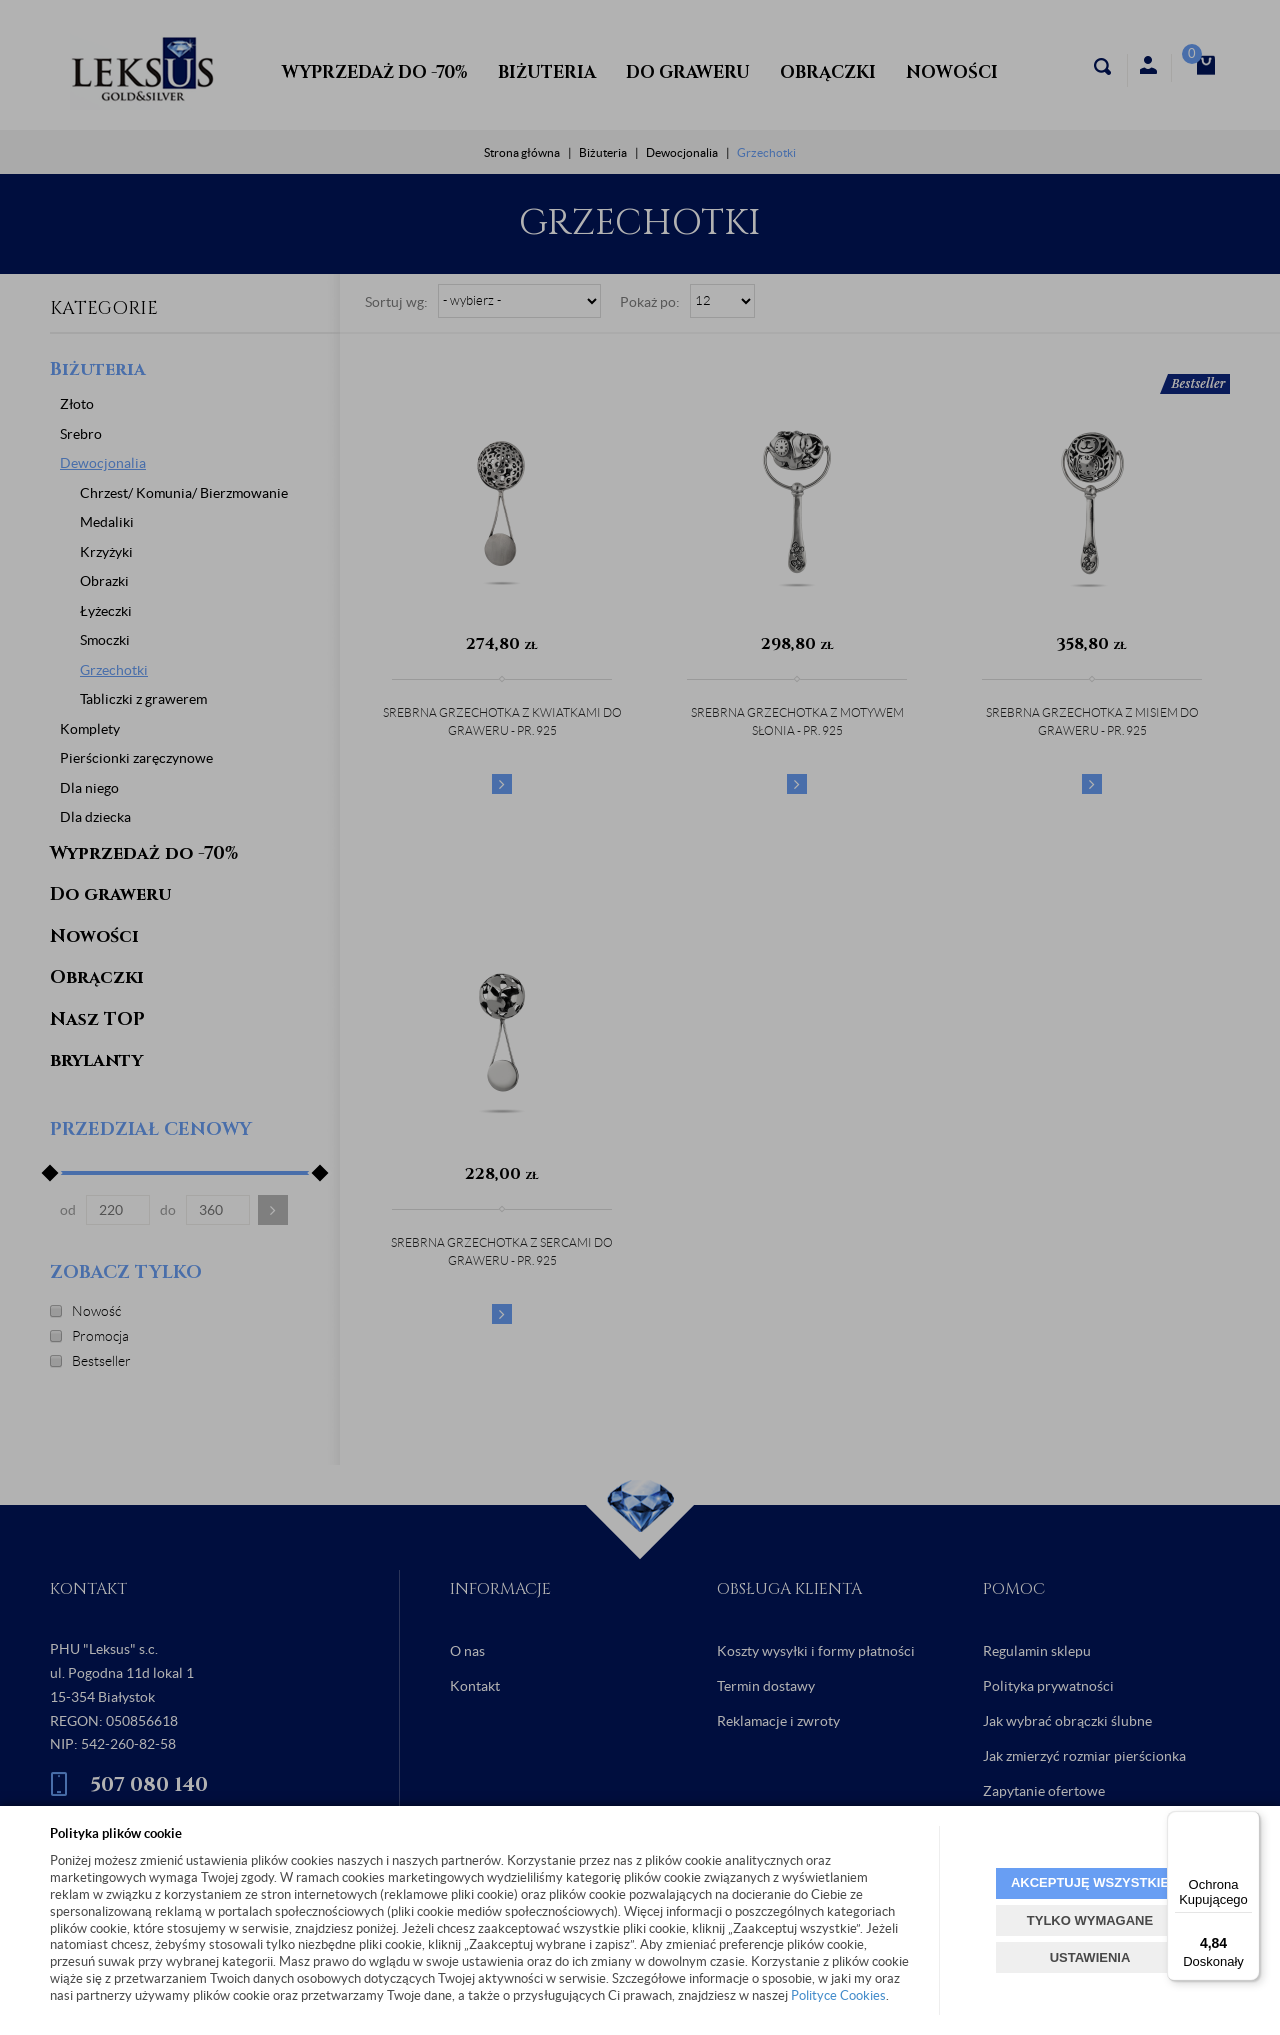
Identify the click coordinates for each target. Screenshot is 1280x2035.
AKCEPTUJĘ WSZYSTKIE (1090, 1882)
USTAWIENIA (1090, 1957)
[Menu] (1248, 1823)
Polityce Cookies (838, 1995)
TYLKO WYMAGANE (1090, 1920)
